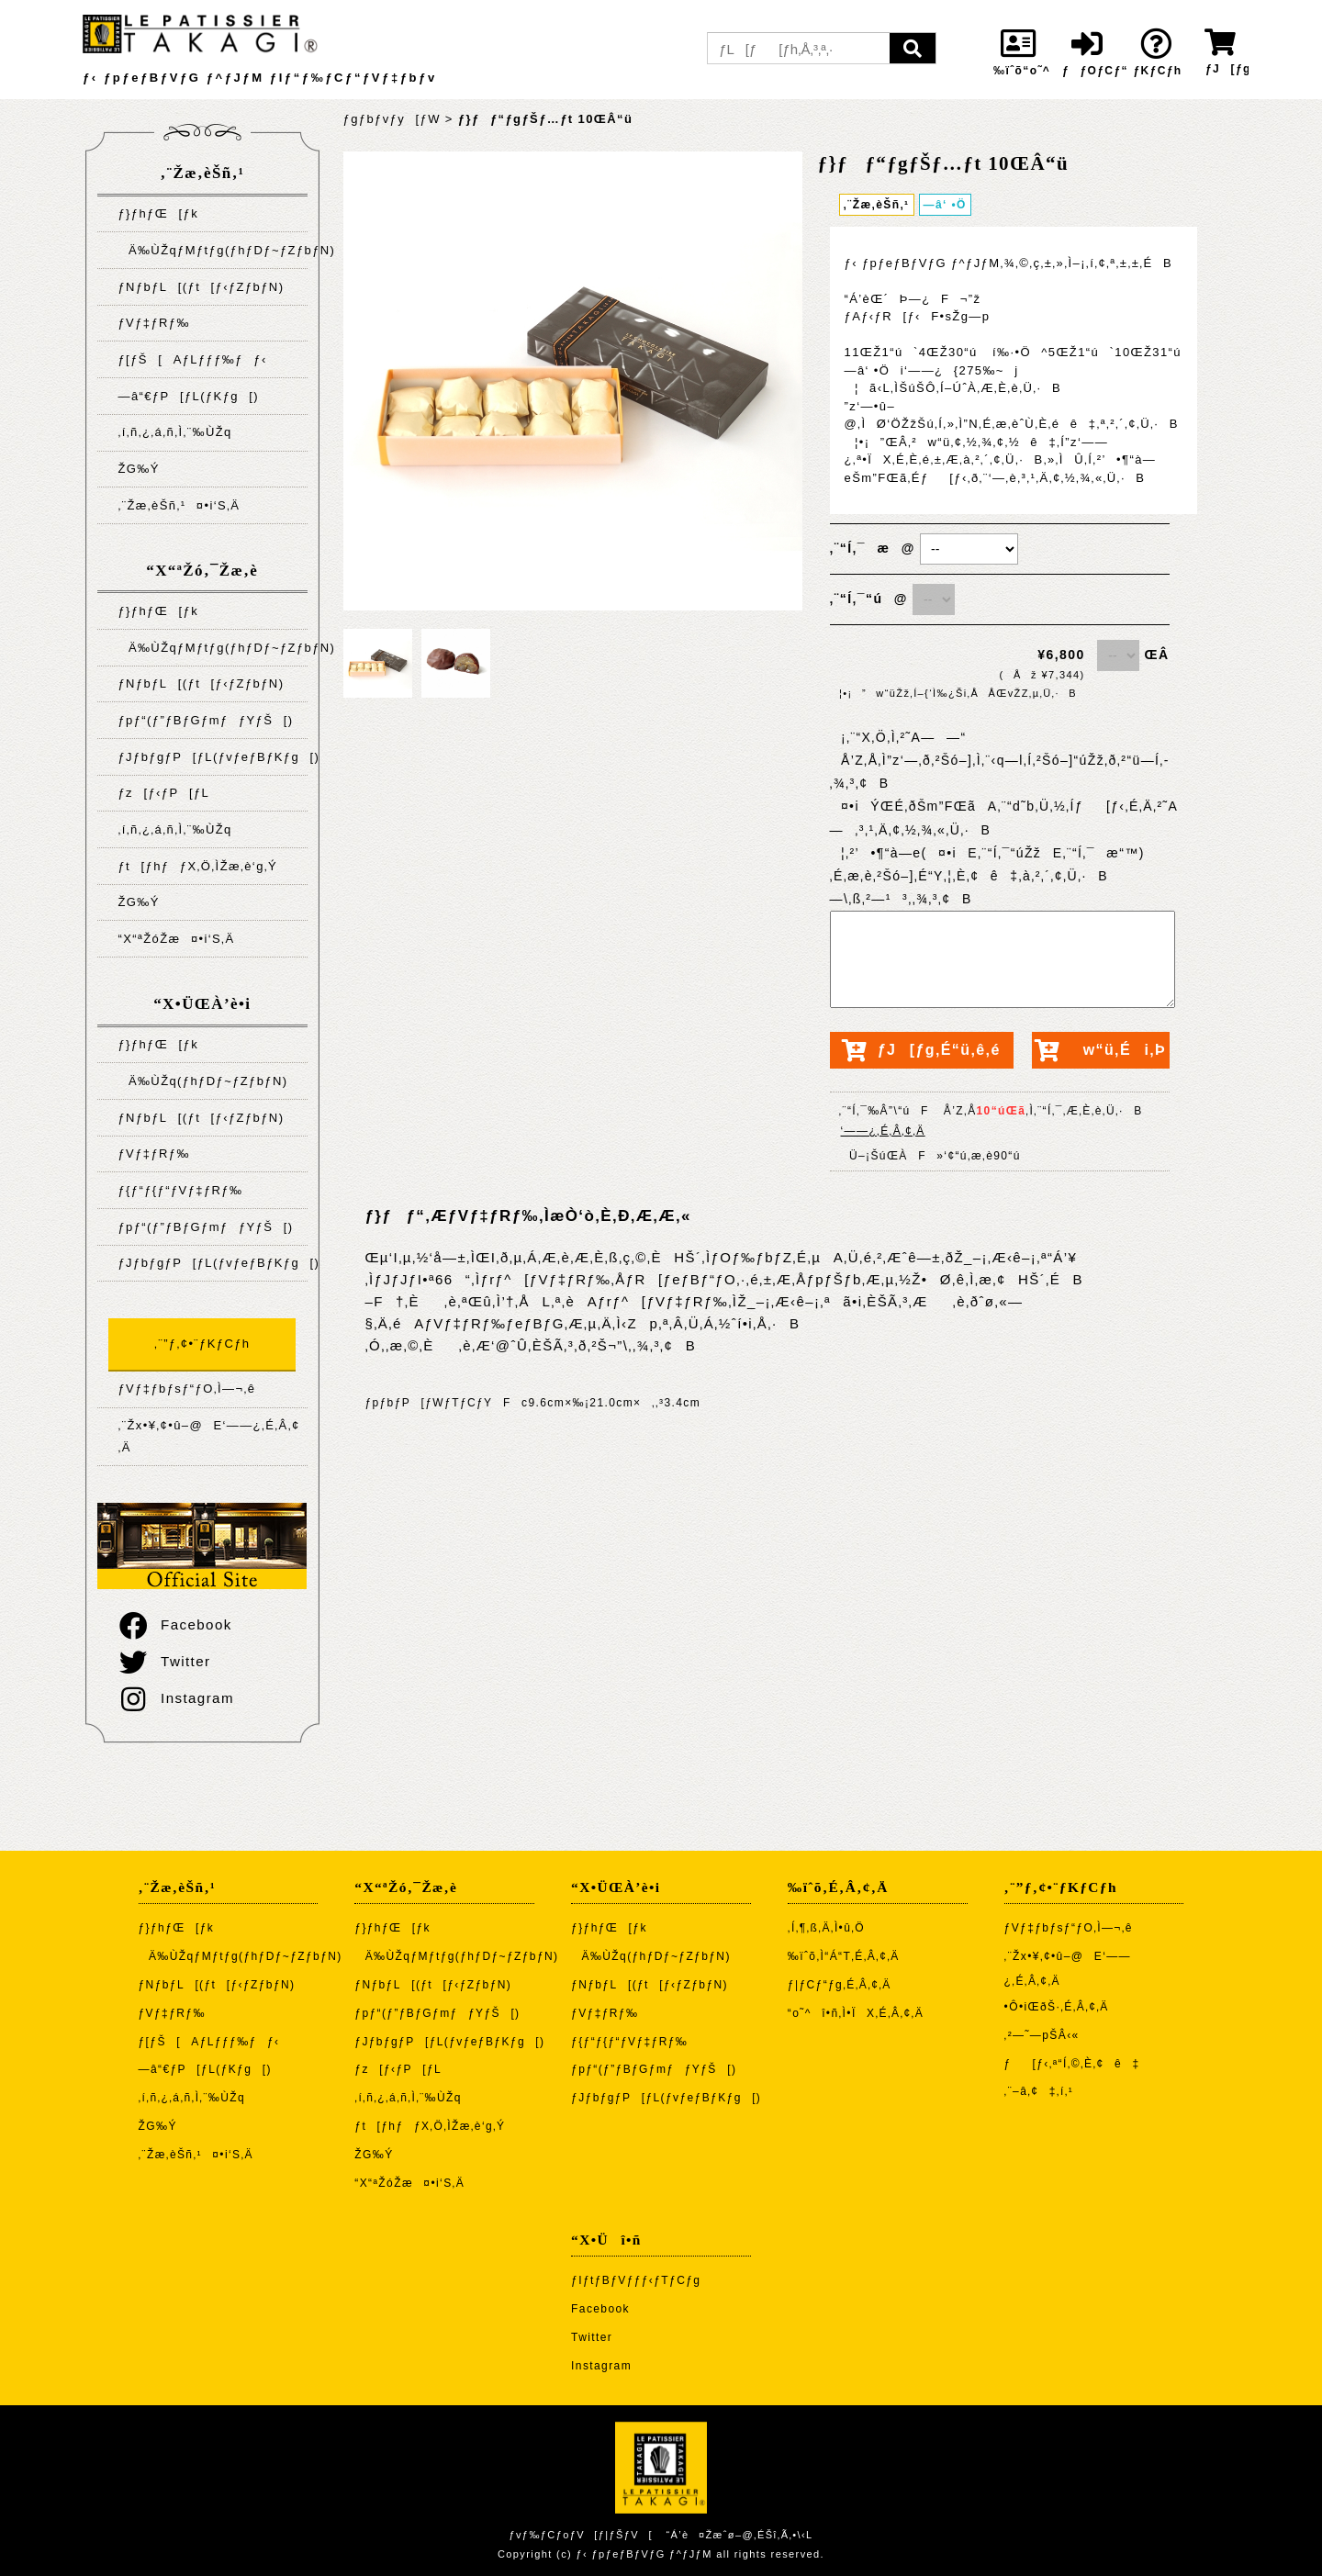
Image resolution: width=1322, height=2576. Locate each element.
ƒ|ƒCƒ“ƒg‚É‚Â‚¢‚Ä (839, 1984)
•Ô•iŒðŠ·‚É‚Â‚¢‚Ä (1056, 2006)
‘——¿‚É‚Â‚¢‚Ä (883, 1131)
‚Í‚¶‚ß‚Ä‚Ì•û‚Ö (826, 1927)
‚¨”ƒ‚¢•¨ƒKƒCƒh (202, 1343)
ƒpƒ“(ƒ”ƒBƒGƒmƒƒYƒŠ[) (205, 720)
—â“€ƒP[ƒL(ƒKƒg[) (188, 396)
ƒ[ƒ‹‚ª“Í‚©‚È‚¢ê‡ (1072, 2063)
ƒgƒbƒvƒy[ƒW (392, 119)
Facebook (174, 1624)
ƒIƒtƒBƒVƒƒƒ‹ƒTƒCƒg (635, 2280)
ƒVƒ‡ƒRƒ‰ (153, 323)
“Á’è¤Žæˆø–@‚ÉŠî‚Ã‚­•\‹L (739, 2534)
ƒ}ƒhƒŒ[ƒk (158, 213)
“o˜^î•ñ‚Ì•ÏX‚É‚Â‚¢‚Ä (856, 2013)
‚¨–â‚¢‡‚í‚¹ (1039, 2091)
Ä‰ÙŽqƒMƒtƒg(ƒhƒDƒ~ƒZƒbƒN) (213, 250)
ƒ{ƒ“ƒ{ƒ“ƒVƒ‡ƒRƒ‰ (180, 1190)
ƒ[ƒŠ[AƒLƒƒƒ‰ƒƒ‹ (192, 359)
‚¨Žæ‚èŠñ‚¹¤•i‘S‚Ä (179, 505)
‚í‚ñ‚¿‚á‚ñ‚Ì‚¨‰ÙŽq (174, 432)
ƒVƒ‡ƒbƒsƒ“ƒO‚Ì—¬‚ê (186, 1388)
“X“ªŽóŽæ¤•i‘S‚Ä (176, 939)
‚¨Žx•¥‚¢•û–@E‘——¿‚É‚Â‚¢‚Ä (208, 1435)
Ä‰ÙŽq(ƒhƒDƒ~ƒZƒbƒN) (202, 1081)
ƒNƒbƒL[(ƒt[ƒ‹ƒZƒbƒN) (201, 287)
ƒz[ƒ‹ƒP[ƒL (163, 793)
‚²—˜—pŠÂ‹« (1042, 2035)
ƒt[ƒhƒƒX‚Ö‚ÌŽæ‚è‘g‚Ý (197, 866)
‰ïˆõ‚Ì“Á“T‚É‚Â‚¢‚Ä (844, 1956)
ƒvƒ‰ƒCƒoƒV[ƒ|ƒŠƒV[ (580, 2534)
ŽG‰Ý (138, 469)
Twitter (163, 1661)
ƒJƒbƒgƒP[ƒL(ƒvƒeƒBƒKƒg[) (213, 757)
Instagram (175, 1698)
